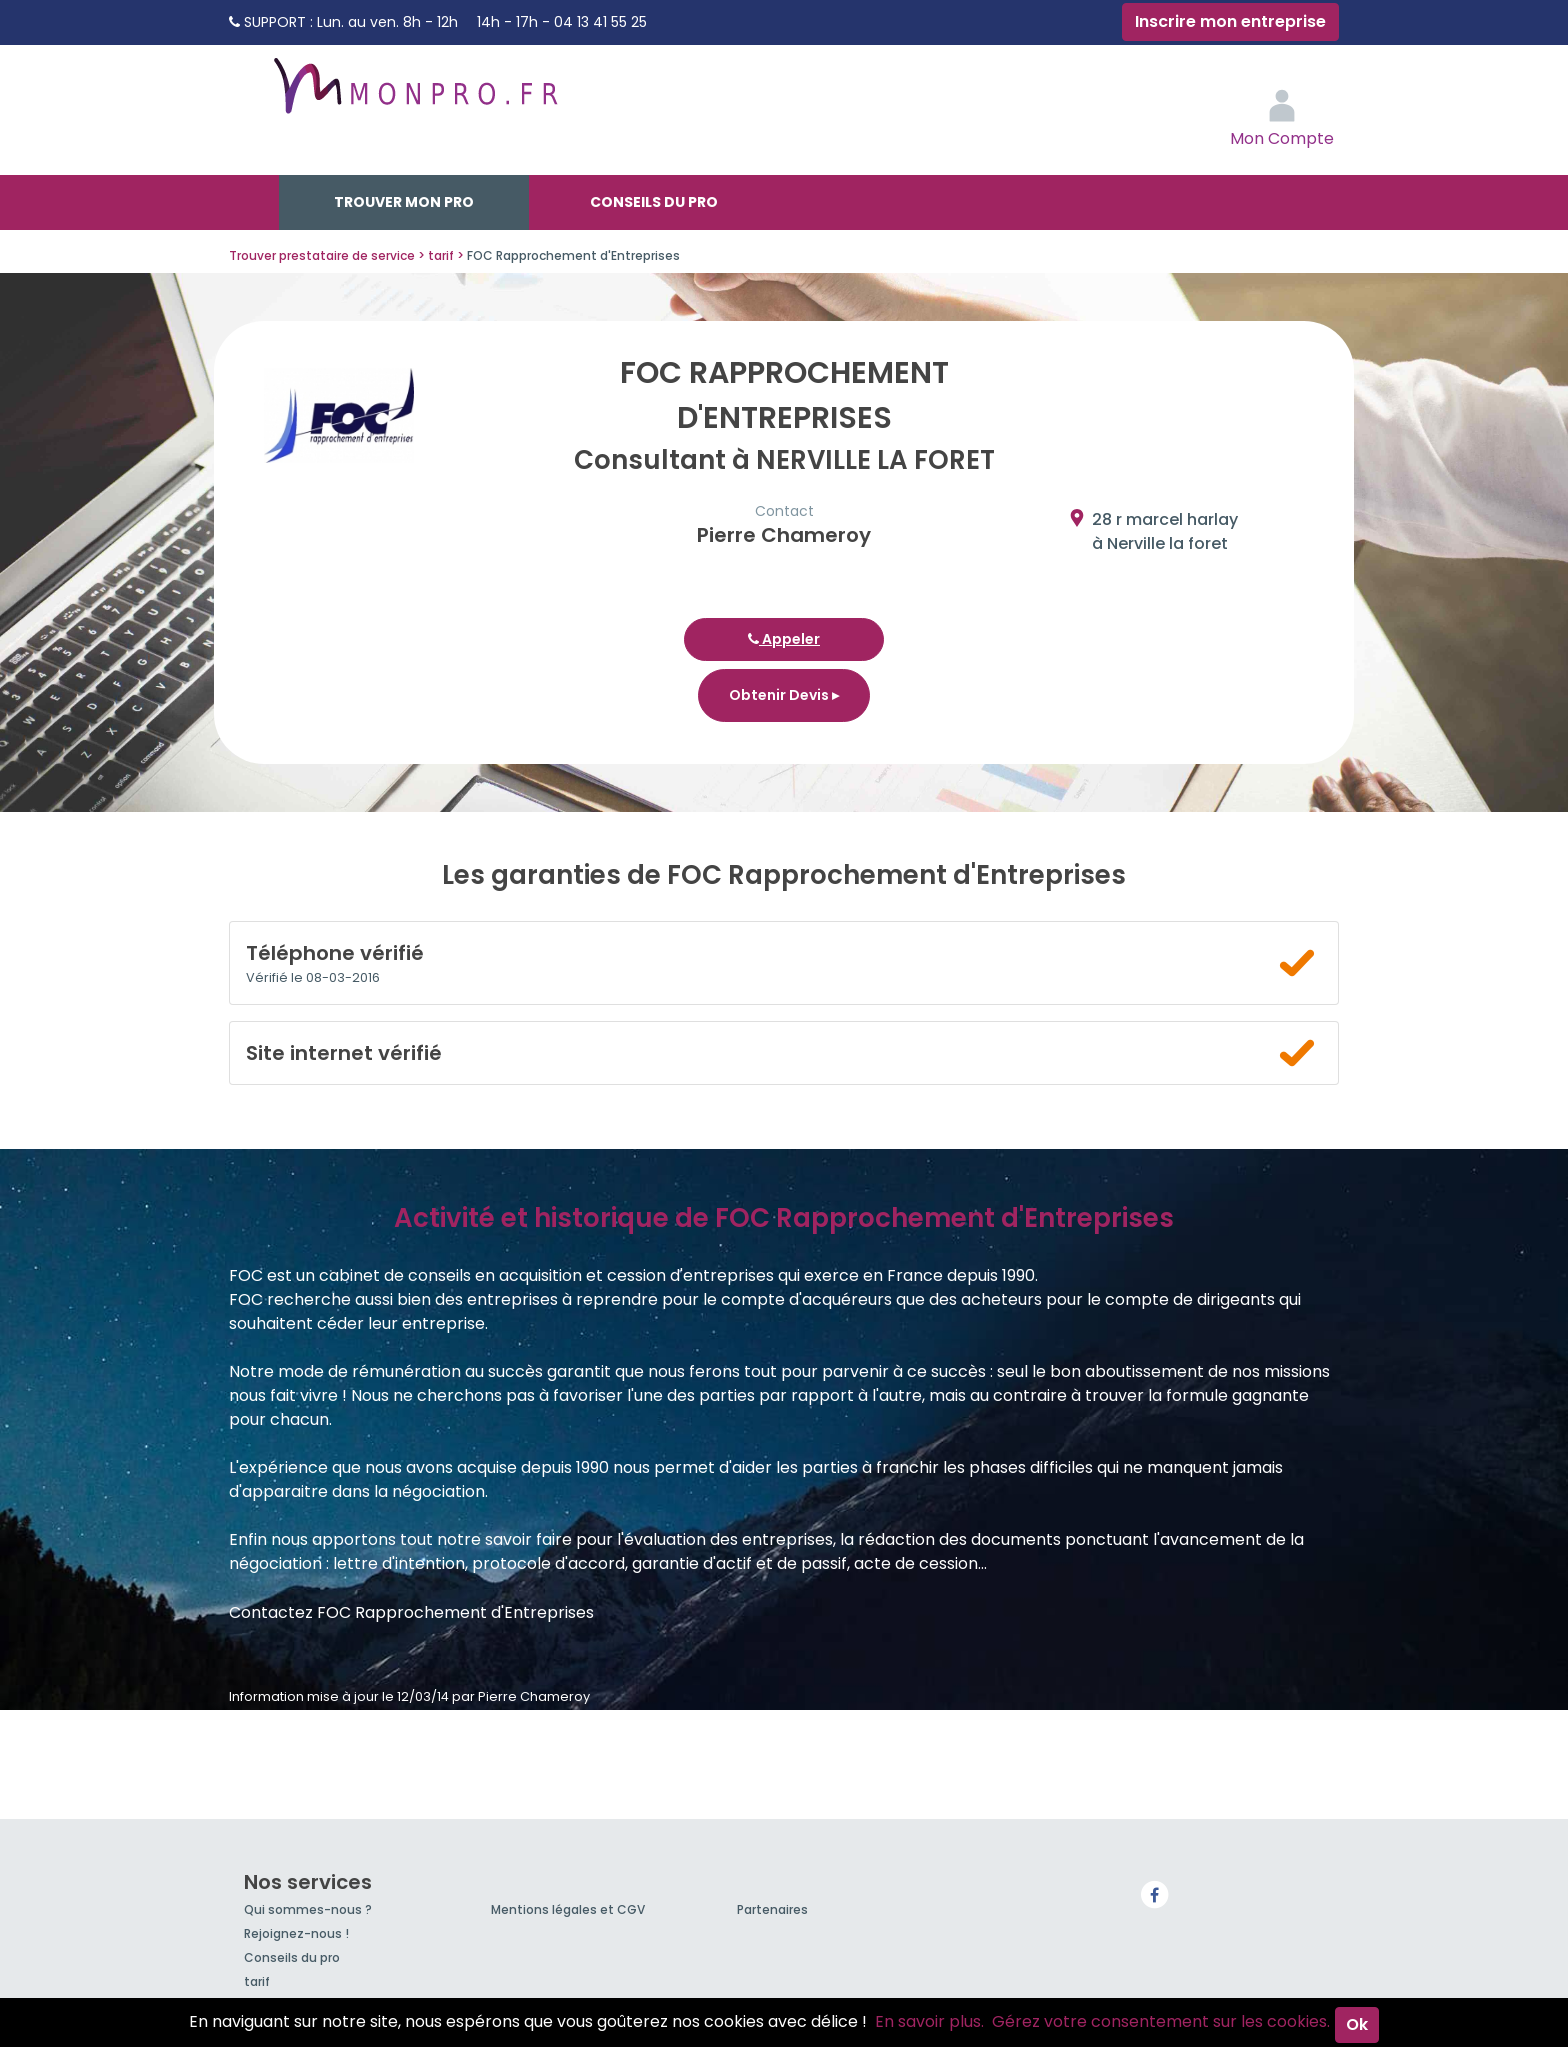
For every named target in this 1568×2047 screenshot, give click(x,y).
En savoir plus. (929, 2021)
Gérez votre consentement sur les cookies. (1161, 2021)
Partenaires (772, 1909)
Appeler (784, 639)
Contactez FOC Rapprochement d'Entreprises (411, 1612)
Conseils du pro (654, 202)
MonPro (414, 95)
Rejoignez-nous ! (296, 1933)
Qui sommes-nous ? (308, 1909)
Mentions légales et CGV (568, 1909)
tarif (257, 1981)
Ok (1357, 2024)
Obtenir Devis (784, 695)
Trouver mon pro (404, 202)
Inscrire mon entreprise (1230, 21)
